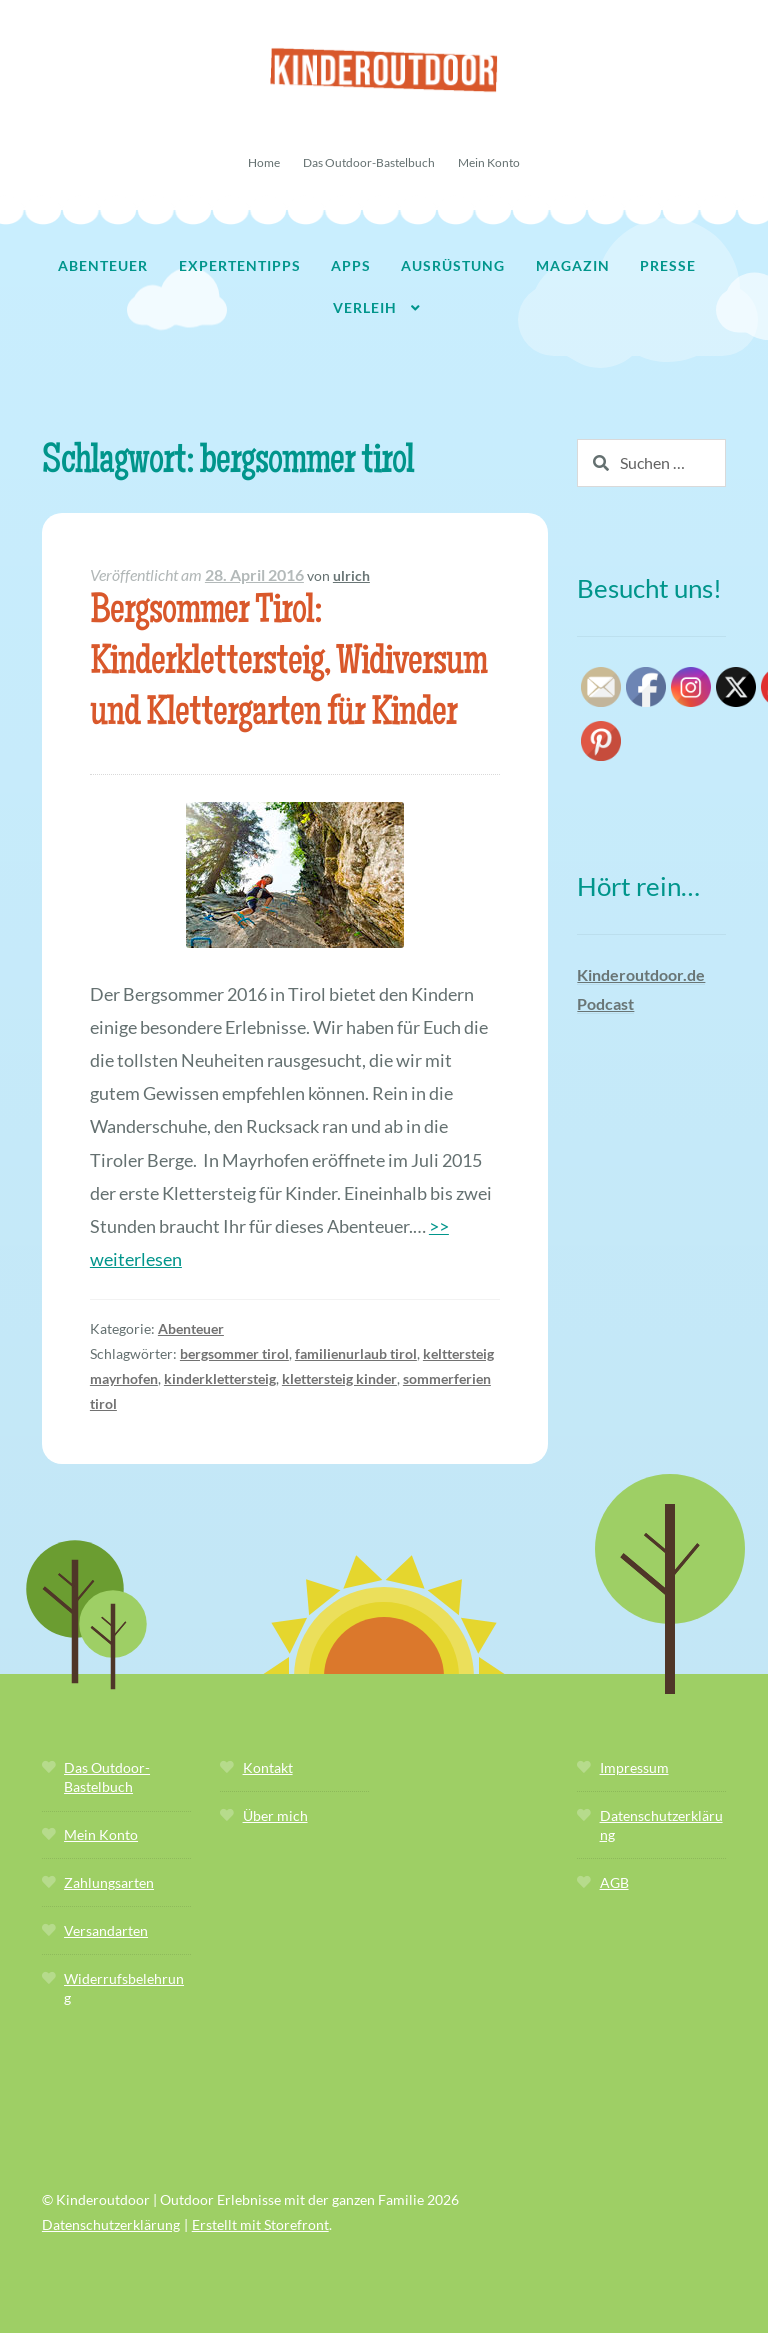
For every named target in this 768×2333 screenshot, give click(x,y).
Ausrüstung (453, 265)
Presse (668, 265)
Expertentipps (240, 265)
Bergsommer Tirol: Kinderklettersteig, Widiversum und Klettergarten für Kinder (288, 664)
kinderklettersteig (220, 1378)
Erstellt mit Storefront (260, 2224)
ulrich (351, 575)
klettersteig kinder (339, 1378)
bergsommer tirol (234, 1353)
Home (264, 162)
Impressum (634, 1767)
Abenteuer (103, 265)
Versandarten (106, 1930)
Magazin (573, 265)
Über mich (275, 1815)
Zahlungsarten (109, 1882)
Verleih (365, 307)
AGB (614, 1882)
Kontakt (268, 1767)
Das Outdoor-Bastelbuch (369, 162)
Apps (351, 265)
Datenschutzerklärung (111, 2224)
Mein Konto (489, 162)
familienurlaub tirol (356, 1353)
